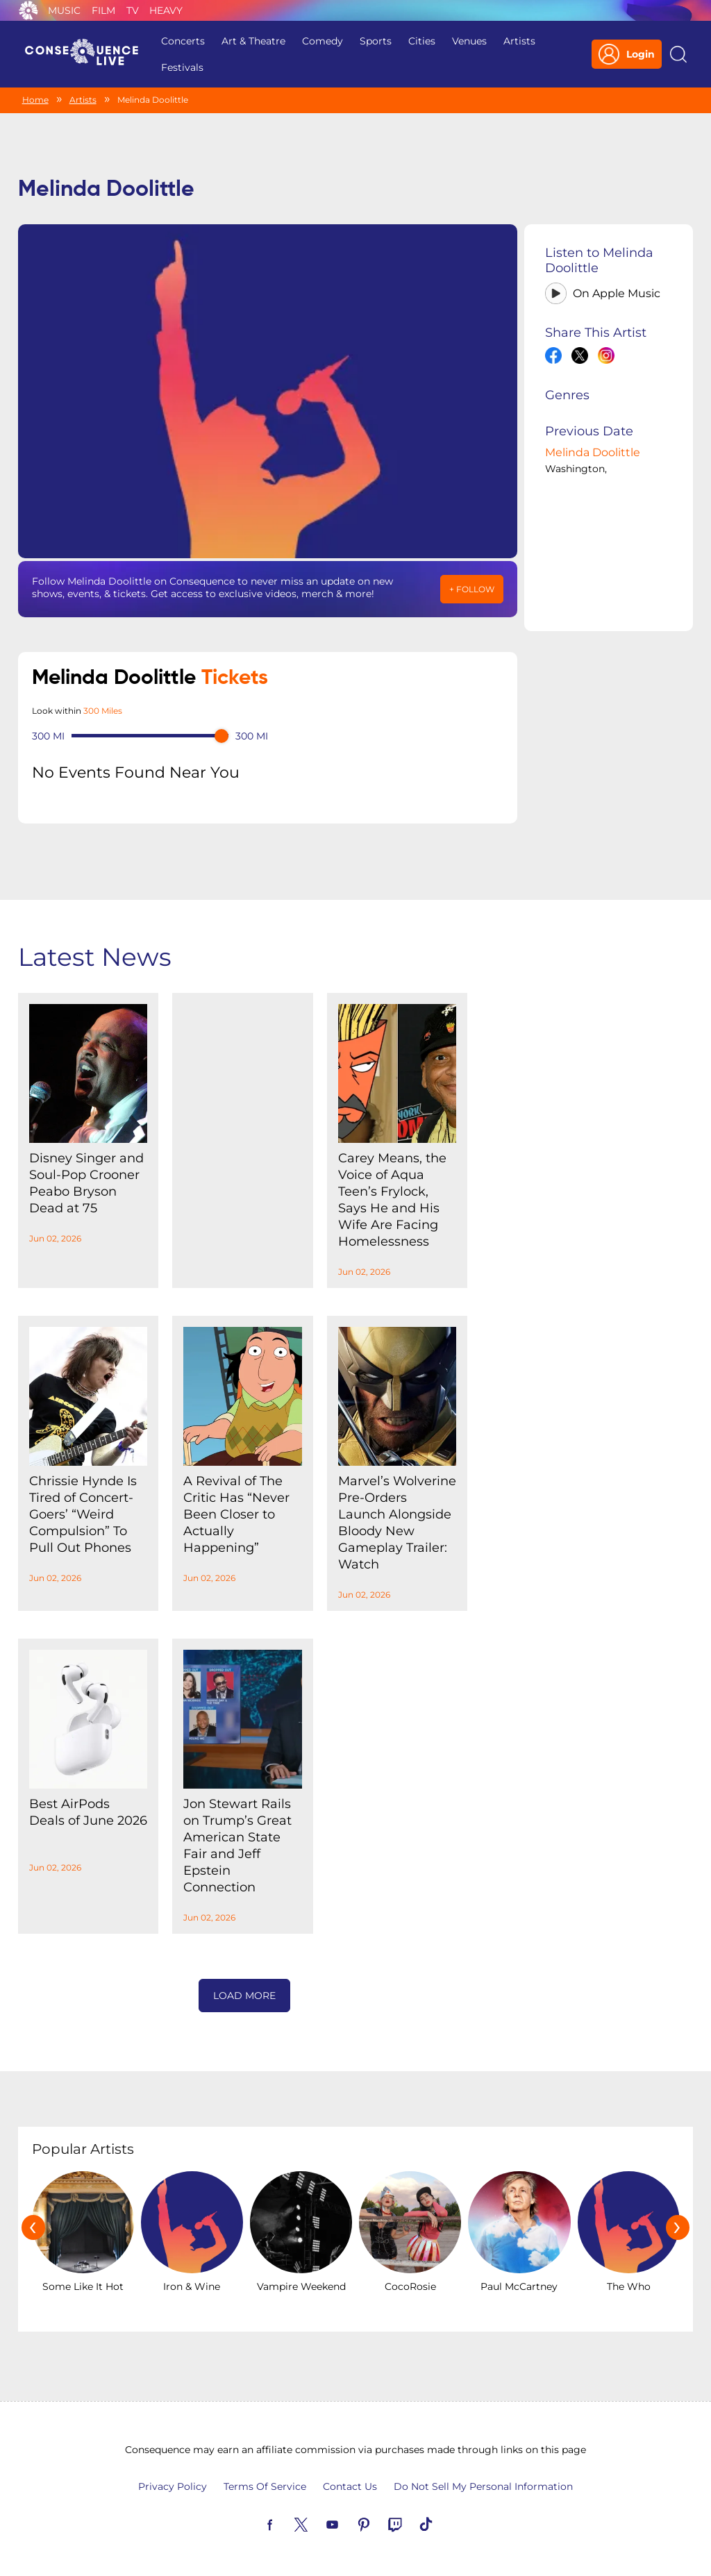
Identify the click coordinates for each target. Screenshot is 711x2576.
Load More (244, 1995)
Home (35, 99)
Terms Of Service (265, 2486)
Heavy (166, 10)
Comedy (322, 41)
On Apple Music (616, 293)
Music (64, 10)
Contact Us (350, 2486)
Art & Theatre (253, 41)
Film (103, 10)
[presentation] (33, 2227)
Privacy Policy (172, 2486)
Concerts (183, 41)
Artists (519, 41)
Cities (421, 41)
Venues (469, 41)
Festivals (182, 67)
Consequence (28, 10)
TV (132, 10)
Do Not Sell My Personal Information (483, 2486)
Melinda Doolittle (592, 452)
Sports (376, 41)
